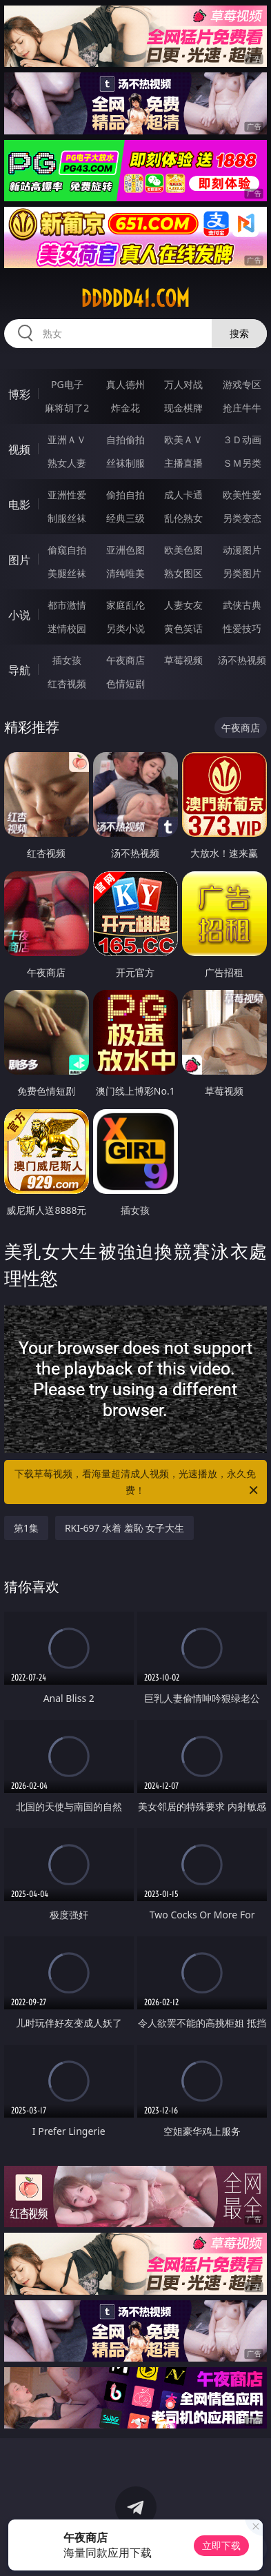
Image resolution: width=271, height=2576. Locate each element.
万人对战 (183, 384)
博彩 (19, 394)
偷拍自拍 (125, 494)
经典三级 (125, 518)
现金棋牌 (183, 407)
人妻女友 (183, 604)
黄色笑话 (183, 628)
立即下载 (221, 2545)
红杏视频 (67, 683)
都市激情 (67, 604)
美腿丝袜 (67, 573)
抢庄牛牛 (242, 407)
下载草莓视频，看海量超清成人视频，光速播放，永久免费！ (137, 1483)
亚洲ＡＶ (67, 439)
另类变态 (242, 518)
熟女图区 (183, 573)
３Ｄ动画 (242, 439)
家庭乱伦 (125, 604)
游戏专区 (242, 384)
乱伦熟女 (183, 518)
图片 (19, 559)
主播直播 (183, 462)
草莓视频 (183, 660)
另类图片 (242, 573)
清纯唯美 (125, 573)
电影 (19, 504)
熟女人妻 (67, 462)
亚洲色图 (125, 549)
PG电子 (67, 384)
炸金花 (125, 407)
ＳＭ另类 (242, 462)
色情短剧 (125, 683)
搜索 (239, 333)
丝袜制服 (125, 462)
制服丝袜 (67, 518)
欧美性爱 (242, 494)
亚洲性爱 (67, 494)
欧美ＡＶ (183, 439)
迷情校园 (67, 628)
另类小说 (125, 628)
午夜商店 (125, 660)
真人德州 (125, 384)
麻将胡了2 (67, 407)
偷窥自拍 (67, 549)
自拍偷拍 (125, 439)
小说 (19, 614)
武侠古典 (242, 604)
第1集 (26, 1527)
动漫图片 (242, 549)
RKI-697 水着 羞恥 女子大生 (125, 1527)
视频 (19, 449)
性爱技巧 (242, 628)
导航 (19, 670)
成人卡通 (183, 494)
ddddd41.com (135, 298)
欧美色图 (183, 549)
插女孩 (66, 660)
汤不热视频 (242, 660)
